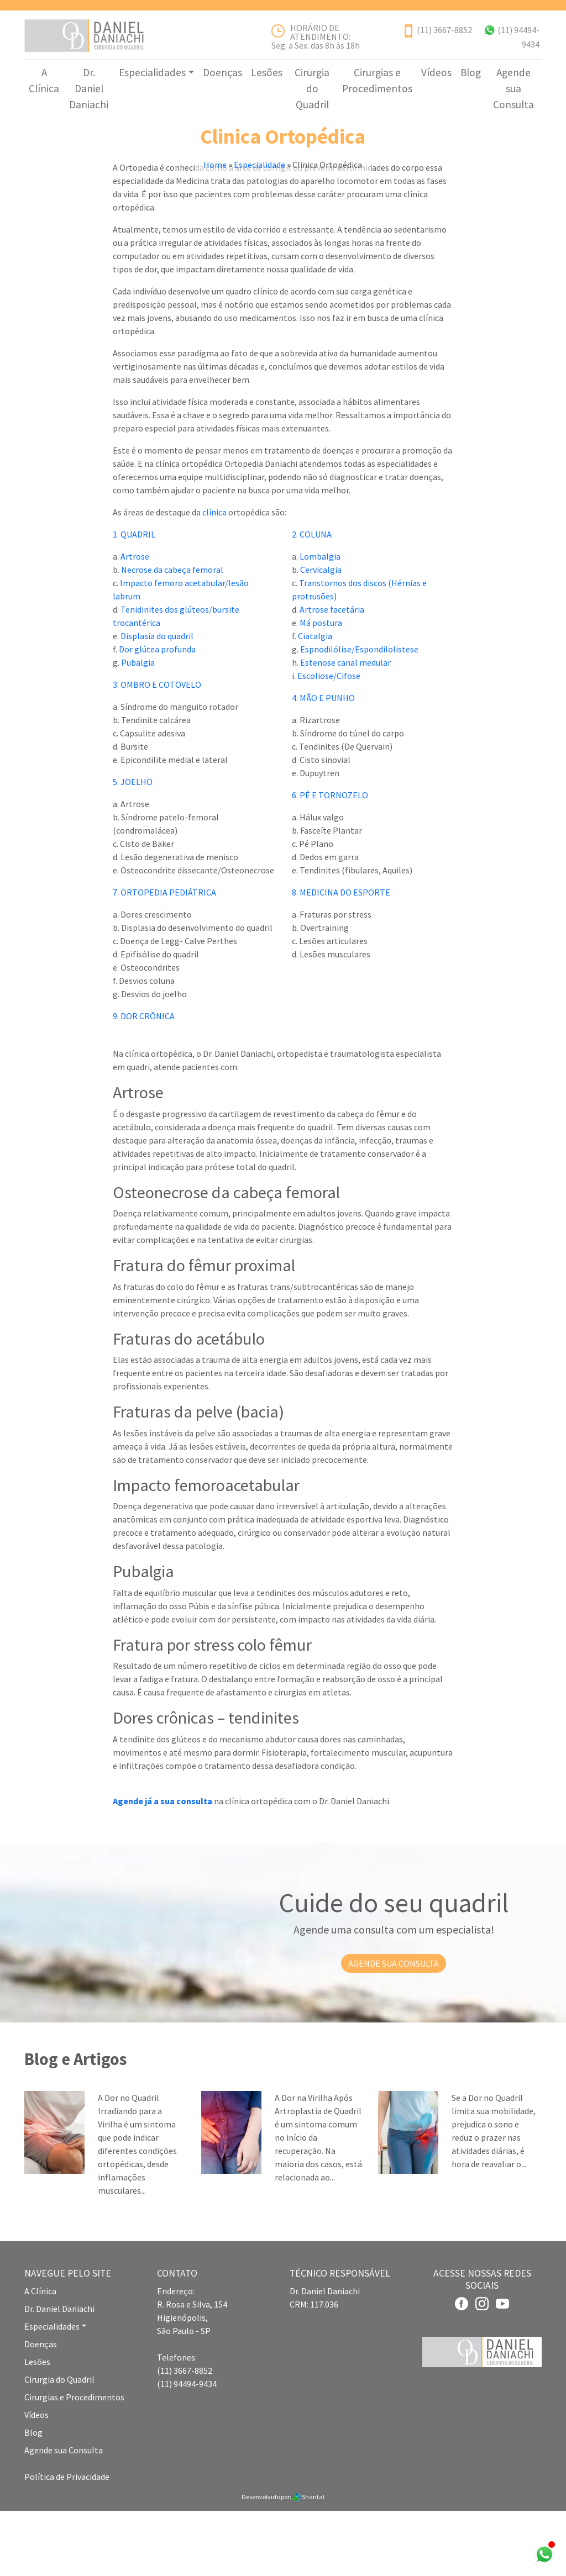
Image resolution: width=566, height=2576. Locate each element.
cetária (351, 675)
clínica (214, 577)
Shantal (308, 2562)
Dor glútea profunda (157, 714)
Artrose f (316, 675)
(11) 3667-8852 (444, 29)
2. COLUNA (312, 599)
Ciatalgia (315, 701)
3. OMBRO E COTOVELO (157, 750)
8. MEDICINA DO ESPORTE (341, 957)
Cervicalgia (321, 635)
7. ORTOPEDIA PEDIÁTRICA (164, 957)
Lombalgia (320, 622)
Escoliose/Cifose (328, 741)
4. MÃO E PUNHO (323, 763)
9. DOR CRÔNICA (144, 1081)
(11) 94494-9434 (187, 2448)
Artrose (134, 622)
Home (215, 181)
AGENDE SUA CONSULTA (393, 2028)
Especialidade (259, 181)
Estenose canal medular (345, 728)
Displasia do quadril (156, 701)
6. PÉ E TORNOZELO (330, 860)
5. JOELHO (133, 847)
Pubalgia (138, 728)
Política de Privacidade (66, 2541)
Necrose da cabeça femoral (172, 635)
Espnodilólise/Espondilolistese (359, 714)
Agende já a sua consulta (162, 1866)
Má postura (321, 688)
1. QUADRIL (134, 599)
